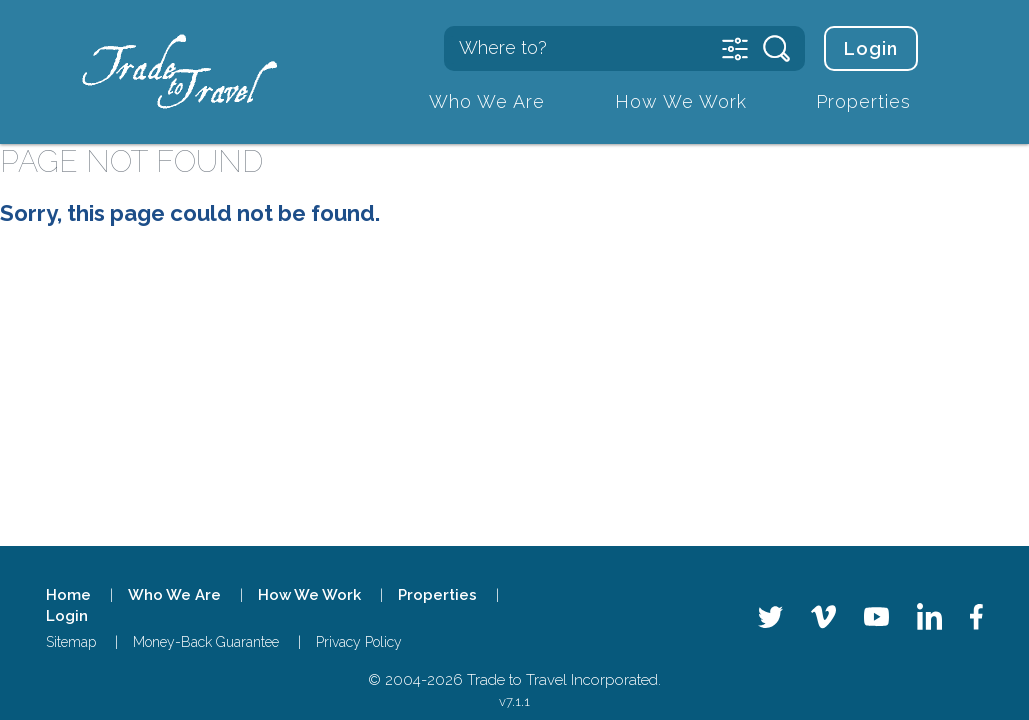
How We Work (681, 101)
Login (871, 48)
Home (68, 595)
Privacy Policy (359, 642)
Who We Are (487, 101)
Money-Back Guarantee (206, 642)
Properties (863, 101)
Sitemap (71, 642)
